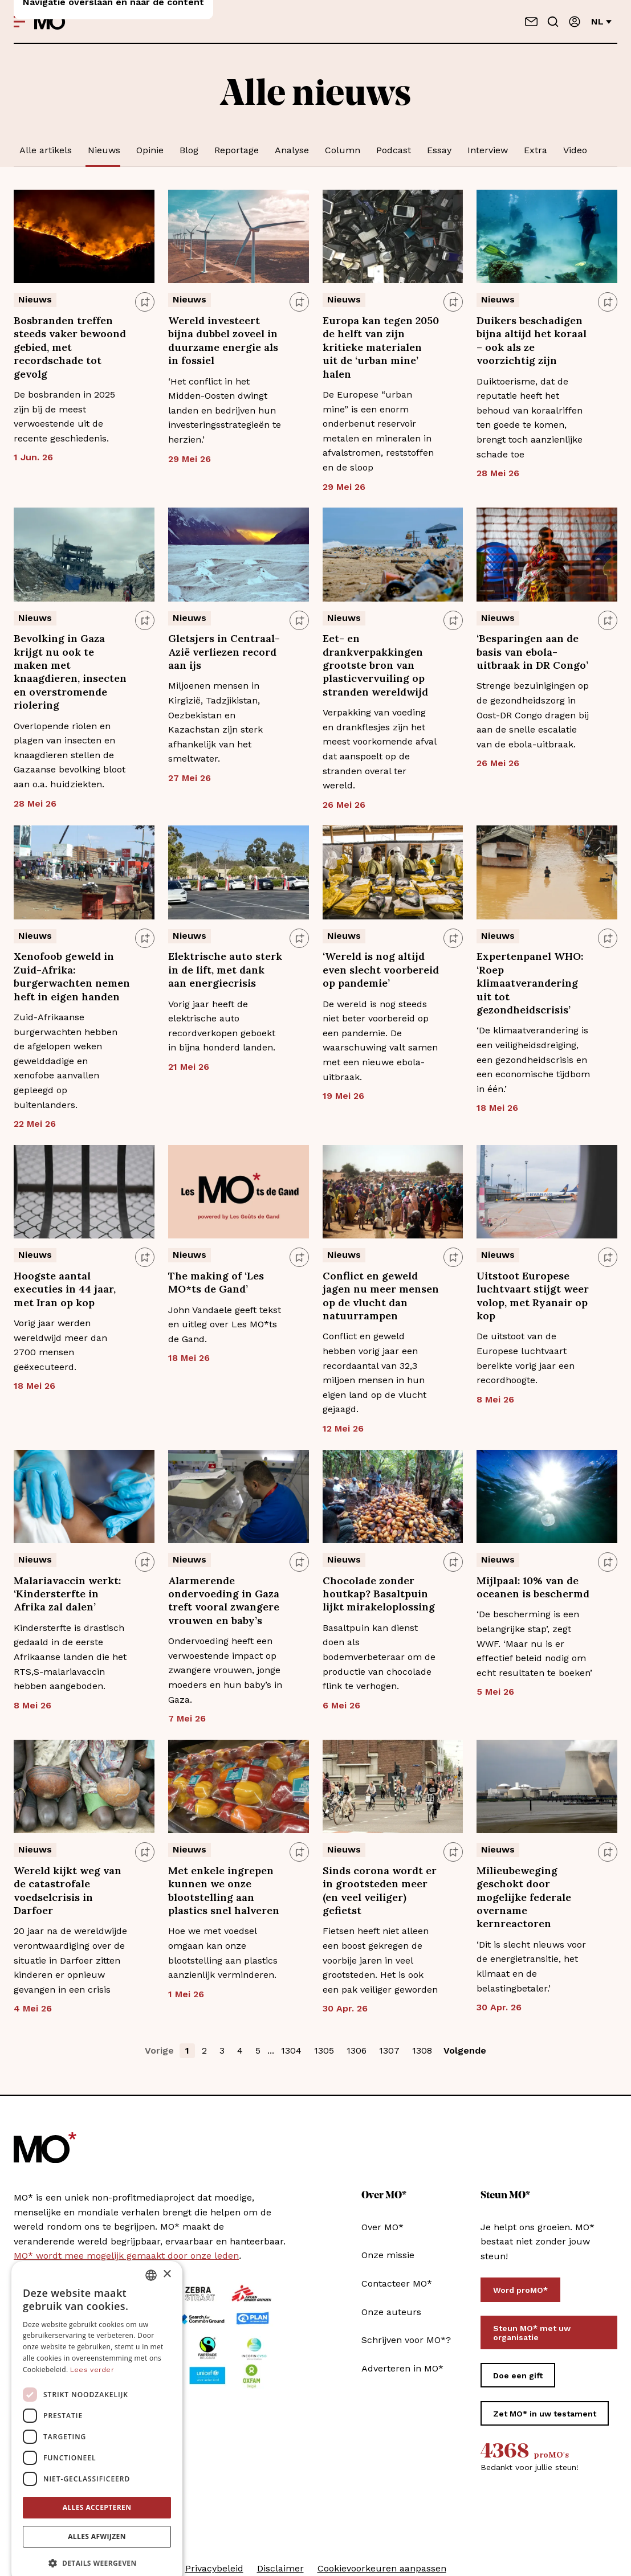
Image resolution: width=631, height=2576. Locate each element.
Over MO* (382, 2227)
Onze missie (387, 2255)
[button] (97, 2544)
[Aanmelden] (574, 21)
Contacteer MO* (396, 2283)
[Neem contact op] (531, 21)
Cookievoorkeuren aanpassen (381, 2568)
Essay (439, 150)
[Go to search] (553, 21)
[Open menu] (19, 21)
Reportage (236, 150)
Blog (189, 150)
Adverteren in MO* (402, 2368)
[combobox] (151, 2256)
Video (575, 150)
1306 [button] (357, 2050)
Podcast (393, 150)
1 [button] (187, 2050)
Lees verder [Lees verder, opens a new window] (92, 2351)
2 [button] (204, 2050)
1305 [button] (324, 2050)
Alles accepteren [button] (97, 2488)
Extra (535, 150)
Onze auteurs (391, 2312)
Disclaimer (280, 2568)
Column (342, 150)
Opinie (150, 150)
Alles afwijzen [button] (97, 2517)
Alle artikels (45, 150)
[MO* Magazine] (51, 22)
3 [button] (222, 2050)
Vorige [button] (159, 2050)
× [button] (166, 2255)
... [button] (270, 2050)
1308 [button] (422, 2050)
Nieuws (104, 150)
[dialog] (96, 2403)
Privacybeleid (214, 2568)
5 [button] (257, 2050)
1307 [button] (389, 2050)
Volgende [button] (464, 2050)
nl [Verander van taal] (601, 21)
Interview (487, 150)
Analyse (292, 150)
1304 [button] (291, 2050)
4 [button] (240, 2050)
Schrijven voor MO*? (406, 2339)
